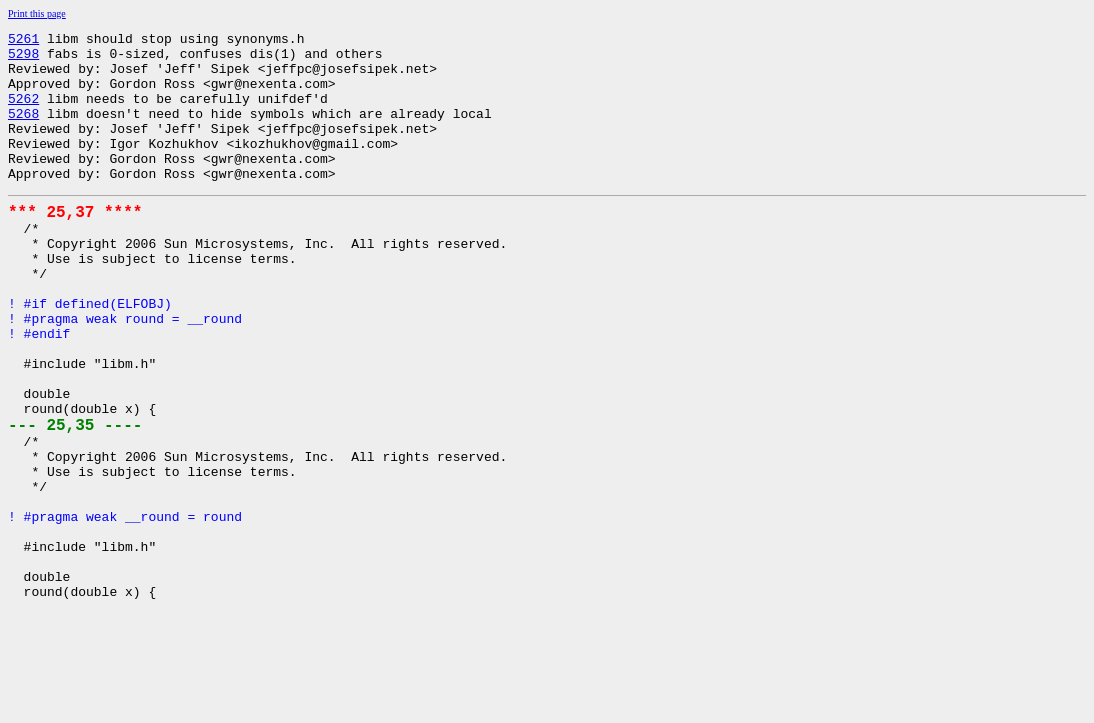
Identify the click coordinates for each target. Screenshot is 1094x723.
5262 (23, 113)
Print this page (37, 13)
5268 (23, 131)
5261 (23, 41)
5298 (23, 59)
